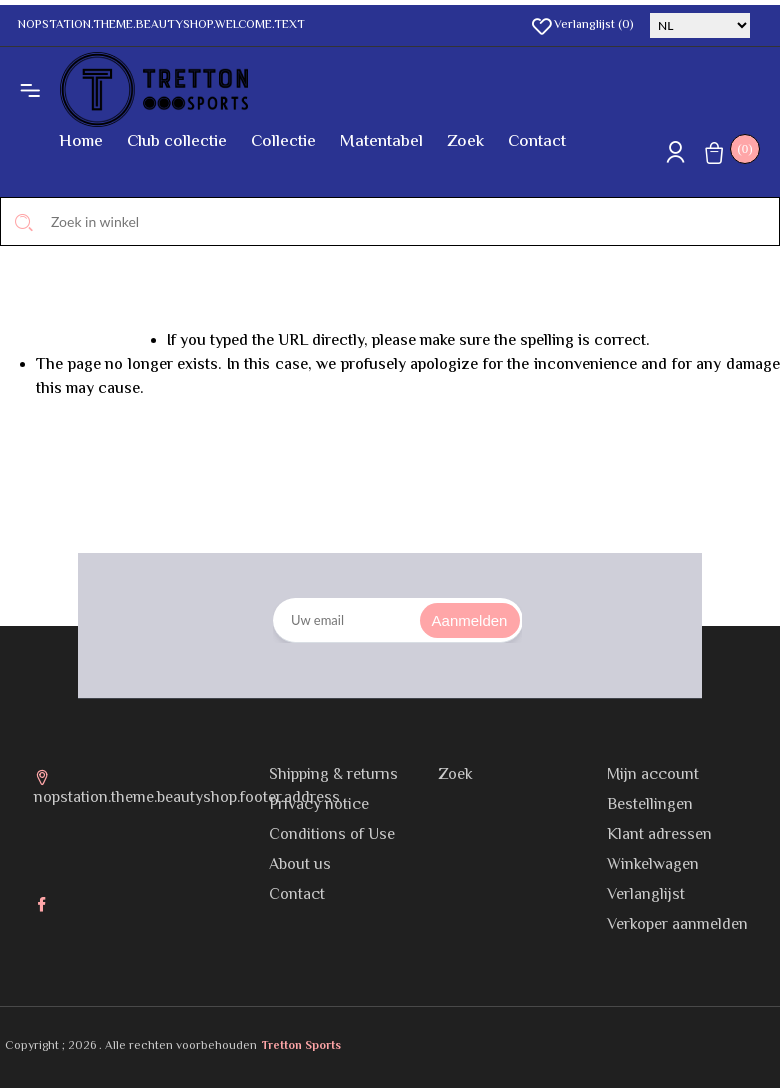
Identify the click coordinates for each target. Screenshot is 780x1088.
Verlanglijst (646, 895)
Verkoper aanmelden (677, 925)
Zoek (465, 142)
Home (81, 142)
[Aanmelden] (398, 620)
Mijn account (653, 775)
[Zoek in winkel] (390, 221)
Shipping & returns (333, 775)
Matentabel (381, 142)
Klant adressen (659, 835)
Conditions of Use (332, 835)
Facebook (44, 906)
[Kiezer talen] (700, 25)
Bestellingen (650, 805)
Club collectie (177, 142)
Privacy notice (319, 805)
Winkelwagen (653, 865)
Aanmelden (470, 620)
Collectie (283, 142)
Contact (537, 142)
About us (300, 865)
